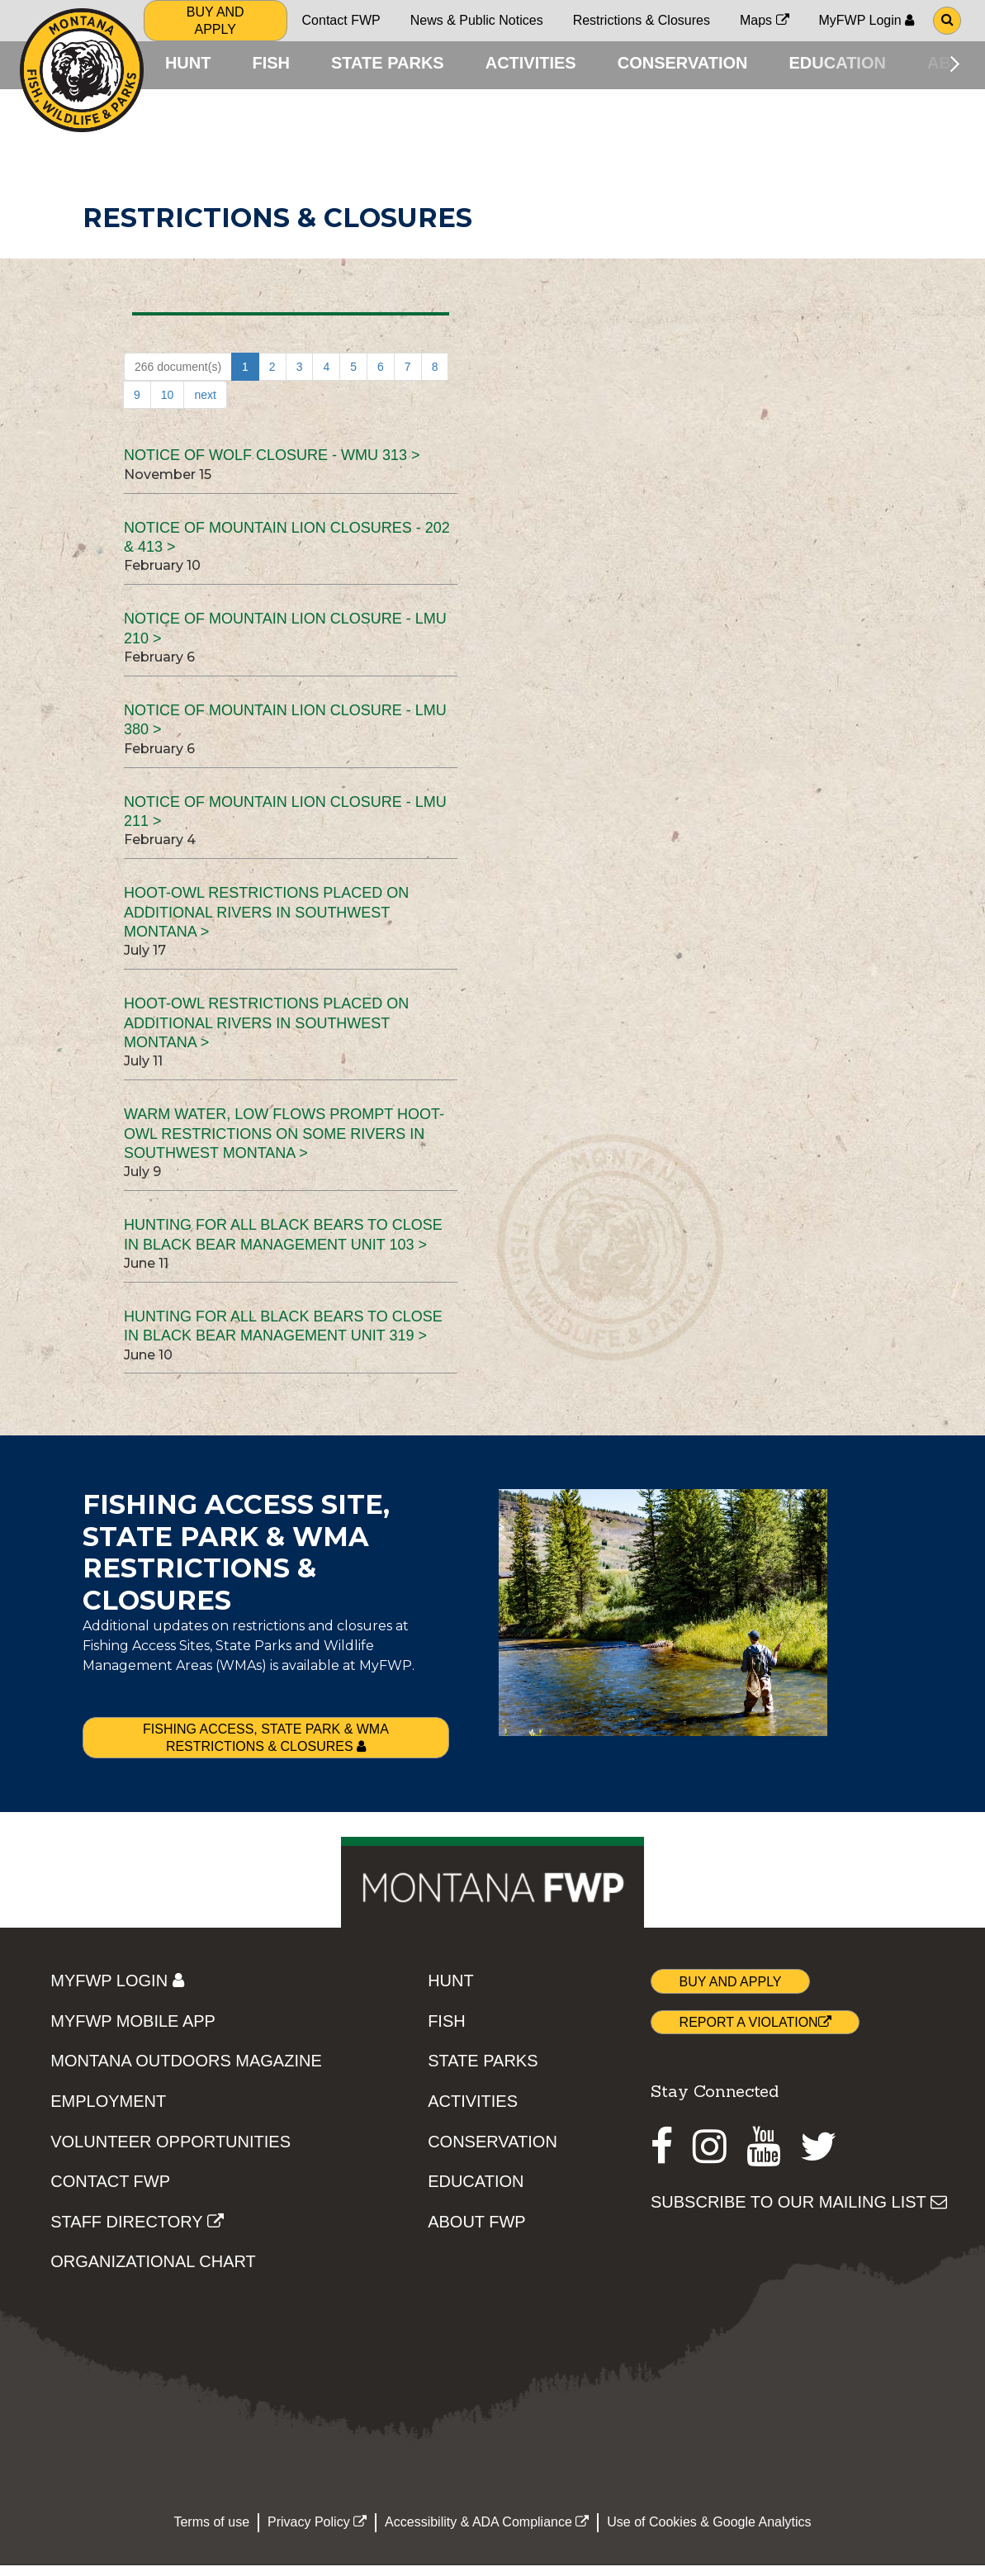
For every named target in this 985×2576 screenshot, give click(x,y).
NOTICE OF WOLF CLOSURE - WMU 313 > (272, 466)
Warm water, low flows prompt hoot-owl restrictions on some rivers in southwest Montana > (284, 1145)
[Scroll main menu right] (955, 64)
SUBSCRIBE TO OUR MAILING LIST (799, 2213)
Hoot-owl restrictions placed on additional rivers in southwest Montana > (266, 923)
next (204, 406)
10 (167, 406)
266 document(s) (178, 378)
